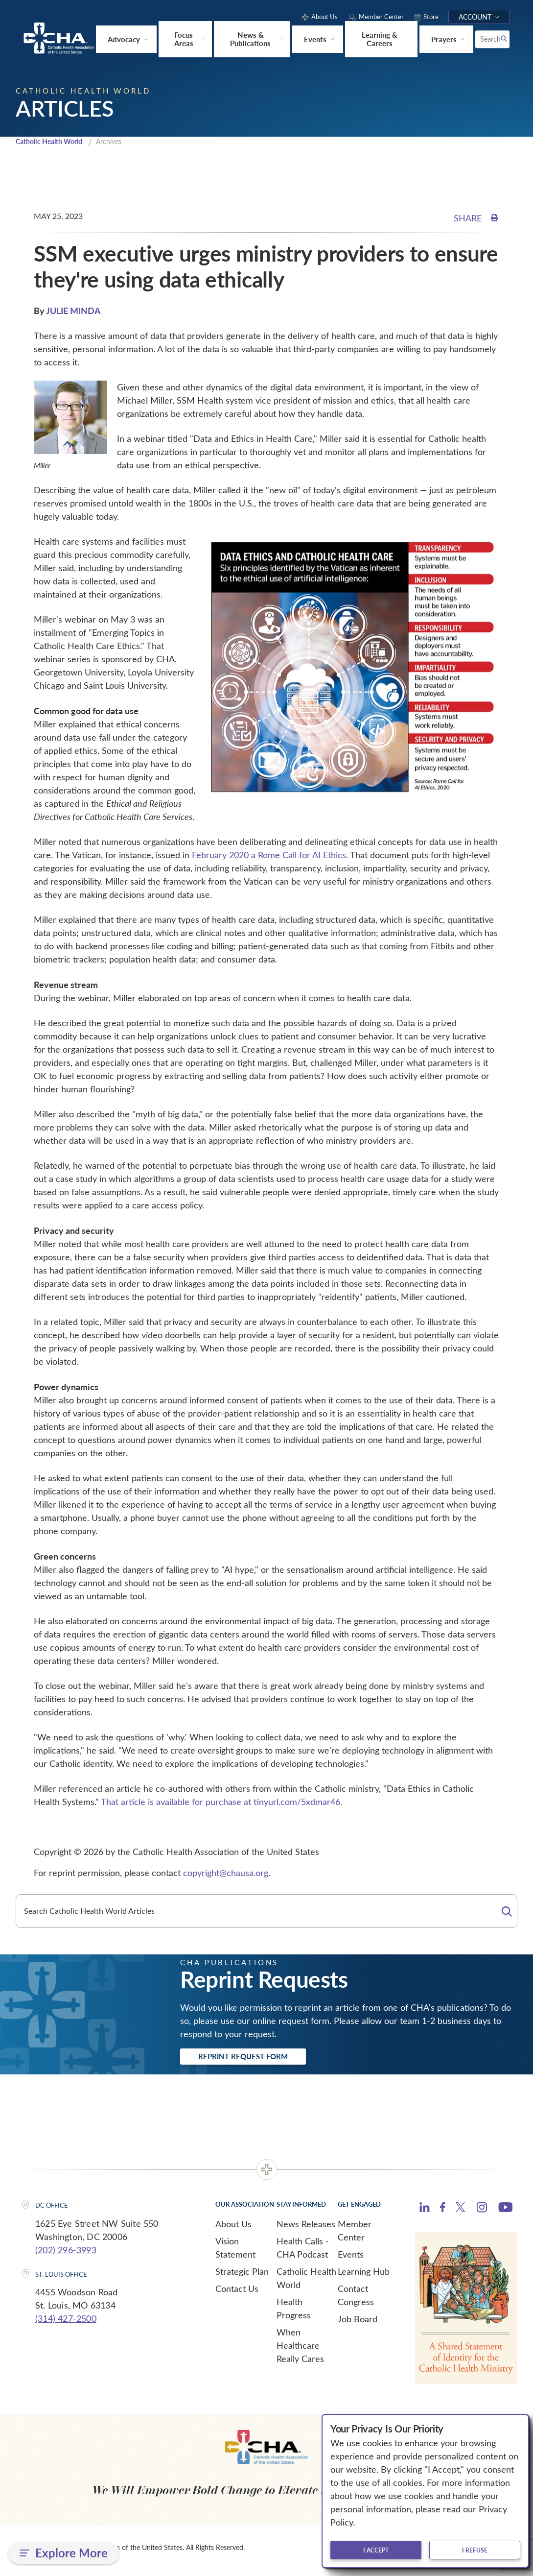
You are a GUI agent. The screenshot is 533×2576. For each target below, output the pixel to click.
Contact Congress (356, 2300)
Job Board (357, 2324)
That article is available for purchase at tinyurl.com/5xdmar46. (221, 1804)
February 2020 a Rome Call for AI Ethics (269, 858)
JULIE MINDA (73, 313)
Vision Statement (235, 2252)
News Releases (306, 2229)
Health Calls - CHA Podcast (303, 2252)
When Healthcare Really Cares (300, 2351)
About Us (233, 2229)
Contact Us (236, 2294)
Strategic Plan (242, 2277)
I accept (376, 2550)
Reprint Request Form (256, 2061)
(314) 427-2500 (65, 2324)
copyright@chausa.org (225, 1875)
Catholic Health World (53, 144)
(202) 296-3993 (65, 2255)
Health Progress (294, 2313)
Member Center (354, 2235)
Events (351, 2259)
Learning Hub (364, 2277)
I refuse (474, 2550)
